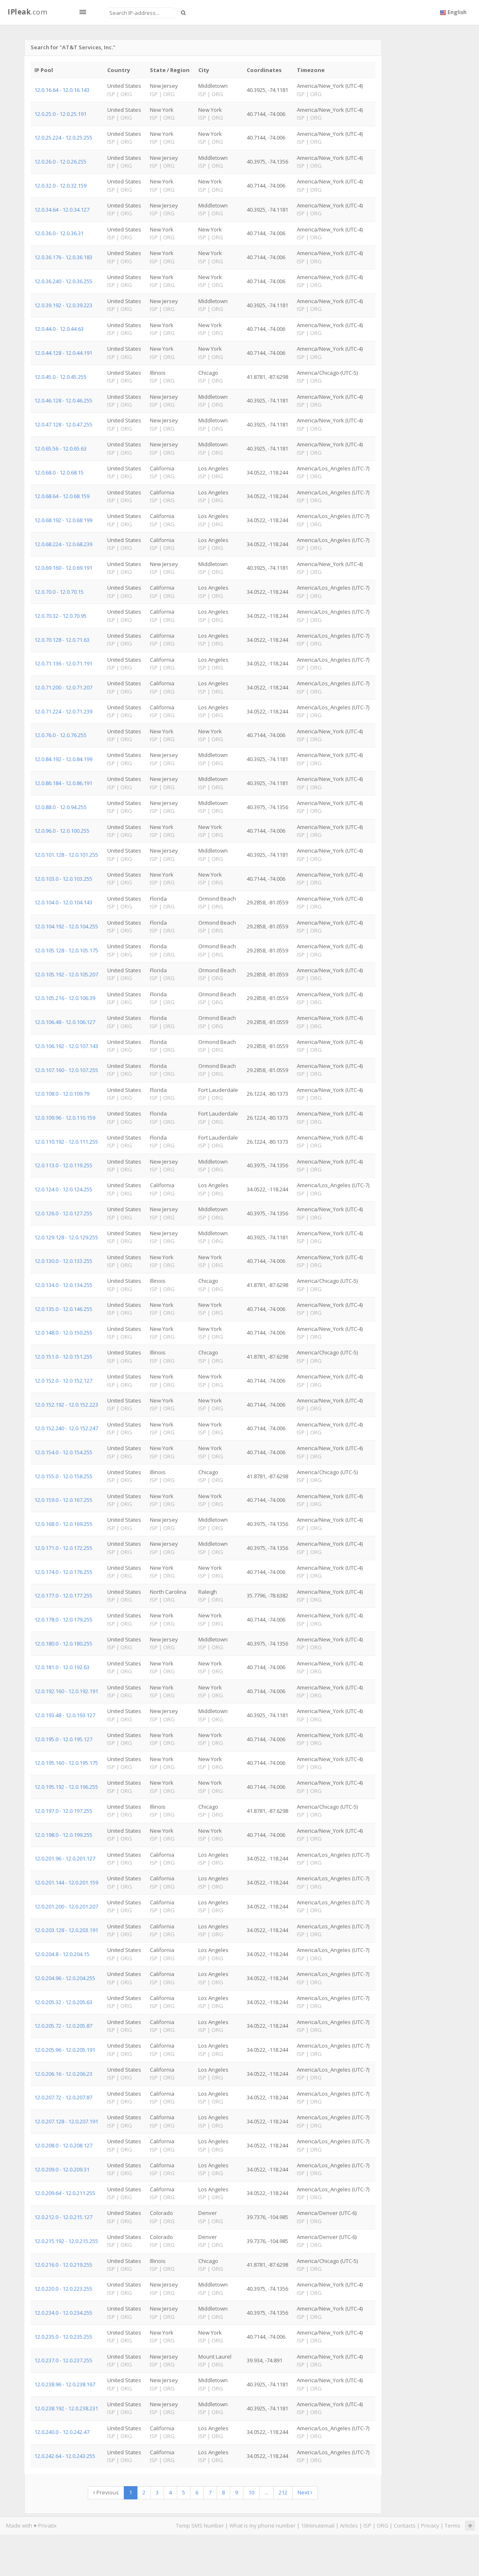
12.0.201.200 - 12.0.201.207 (66, 1906)
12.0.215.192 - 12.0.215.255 (66, 2241)
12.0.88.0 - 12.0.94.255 (60, 807)
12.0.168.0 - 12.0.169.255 (63, 1524)
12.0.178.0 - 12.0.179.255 (63, 1619)
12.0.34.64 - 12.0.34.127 (61, 209)
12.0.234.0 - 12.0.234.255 (63, 2312)
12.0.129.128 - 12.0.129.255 (66, 1237)
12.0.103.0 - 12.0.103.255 (63, 878)
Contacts (405, 2525)
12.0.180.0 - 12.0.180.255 (63, 1643)
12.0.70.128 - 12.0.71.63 (61, 639)
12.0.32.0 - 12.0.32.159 (60, 185)
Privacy (430, 2525)
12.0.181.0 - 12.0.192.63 (61, 1667)
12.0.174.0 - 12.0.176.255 (63, 1572)
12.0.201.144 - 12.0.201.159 (66, 1882)
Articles (349, 2525)
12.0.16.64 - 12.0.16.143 (61, 90)
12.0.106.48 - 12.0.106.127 (64, 1022)
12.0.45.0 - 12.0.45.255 (60, 377)
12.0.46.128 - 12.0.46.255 (63, 400)
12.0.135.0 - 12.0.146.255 (63, 1309)
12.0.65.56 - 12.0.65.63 (60, 448)
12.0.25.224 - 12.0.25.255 (63, 137)
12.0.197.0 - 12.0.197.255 (63, 1811)
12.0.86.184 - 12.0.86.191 (63, 783)
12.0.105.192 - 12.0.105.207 (66, 974)
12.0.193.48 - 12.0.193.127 (64, 1715)
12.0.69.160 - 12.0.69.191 (63, 567)
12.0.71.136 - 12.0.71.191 (63, 663)
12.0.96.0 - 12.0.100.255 (61, 830)
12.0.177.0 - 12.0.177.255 (63, 1595)
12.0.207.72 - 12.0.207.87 (63, 2097)
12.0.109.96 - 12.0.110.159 (64, 1117)
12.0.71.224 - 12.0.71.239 (63, 711)
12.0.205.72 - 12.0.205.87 (63, 2025)
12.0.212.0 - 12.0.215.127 (63, 2217)
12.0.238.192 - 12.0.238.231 (66, 2408)
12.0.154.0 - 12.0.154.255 (63, 1452)
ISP (367, 2525)
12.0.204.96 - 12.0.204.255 (64, 1978)
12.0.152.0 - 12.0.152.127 (63, 1380)
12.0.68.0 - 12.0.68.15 (59, 472)
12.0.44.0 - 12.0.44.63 (59, 329)
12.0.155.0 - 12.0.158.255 (63, 1476)
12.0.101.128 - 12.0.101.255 (66, 854)
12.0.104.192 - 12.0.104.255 (66, 926)
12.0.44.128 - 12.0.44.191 (63, 353)
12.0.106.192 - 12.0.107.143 (66, 1046)
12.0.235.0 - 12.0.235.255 (63, 2336)
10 (251, 2492)
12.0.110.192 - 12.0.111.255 (66, 1141)
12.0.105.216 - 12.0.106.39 (64, 998)
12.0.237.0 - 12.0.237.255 (63, 2360)
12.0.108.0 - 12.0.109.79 (61, 1093)
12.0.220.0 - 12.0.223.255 (63, 2288)
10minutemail (318, 2525)
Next (305, 2492)
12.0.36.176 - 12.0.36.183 (63, 257)
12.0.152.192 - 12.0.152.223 (66, 1404)
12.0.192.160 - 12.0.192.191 (66, 1691)
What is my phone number (262, 2525)
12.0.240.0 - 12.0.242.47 (61, 2432)
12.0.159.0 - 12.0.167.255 (63, 1500)
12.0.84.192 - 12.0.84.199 (63, 759)
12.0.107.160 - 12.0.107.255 (66, 1070)
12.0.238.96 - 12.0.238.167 (64, 2384)
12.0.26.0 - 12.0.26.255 (60, 161)
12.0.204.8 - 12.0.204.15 (61, 1954)
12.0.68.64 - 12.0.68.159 (61, 496)
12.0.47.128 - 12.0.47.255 (63, 424)
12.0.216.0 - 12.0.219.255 (63, 2264)
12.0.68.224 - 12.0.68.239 (63, 544)
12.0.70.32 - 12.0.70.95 (60, 615)
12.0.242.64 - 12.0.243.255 (64, 2456)
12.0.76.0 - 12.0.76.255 (60, 735)
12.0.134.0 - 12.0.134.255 (63, 1285)
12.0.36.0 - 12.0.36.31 (59, 233)
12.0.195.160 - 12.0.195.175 (66, 1762)
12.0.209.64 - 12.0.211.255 (64, 2193)
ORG (382, 2525)
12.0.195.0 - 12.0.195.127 (63, 1739)
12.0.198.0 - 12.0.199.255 (63, 1835)
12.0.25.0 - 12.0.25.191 (60, 114)
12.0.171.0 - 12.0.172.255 (63, 1548)
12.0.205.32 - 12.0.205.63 (63, 2002)
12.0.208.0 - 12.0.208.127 (63, 2145)
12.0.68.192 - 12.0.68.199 (63, 520)
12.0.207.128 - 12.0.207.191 (66, 2121)
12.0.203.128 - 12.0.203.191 (66, 1930)
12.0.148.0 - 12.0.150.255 (63, 1332)
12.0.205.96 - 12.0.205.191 (64, 2049)
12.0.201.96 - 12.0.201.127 (64, 1858)
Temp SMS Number (200, 2525)
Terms (452, 2525)
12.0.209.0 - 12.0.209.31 (61, 2169)
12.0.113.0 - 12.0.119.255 (63, 1165)
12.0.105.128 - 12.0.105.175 (66, 950)
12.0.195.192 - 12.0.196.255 (66, 1786)
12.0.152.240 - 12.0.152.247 (66, 1428)
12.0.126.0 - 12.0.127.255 (63, 1213)
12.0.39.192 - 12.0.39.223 (63, 305)
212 (283, 2492)
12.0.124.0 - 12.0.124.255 (63, 1189)
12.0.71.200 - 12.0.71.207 (63, 687)
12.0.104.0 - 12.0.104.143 (63, 902)
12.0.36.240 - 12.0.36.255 (63, 281)
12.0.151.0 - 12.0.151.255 (63, 1356)
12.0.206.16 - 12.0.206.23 (63, 2073)
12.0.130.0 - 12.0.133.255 (63, 1261)
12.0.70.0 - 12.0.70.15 (59, 591)
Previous (106, 2492)
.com (27, 12)
